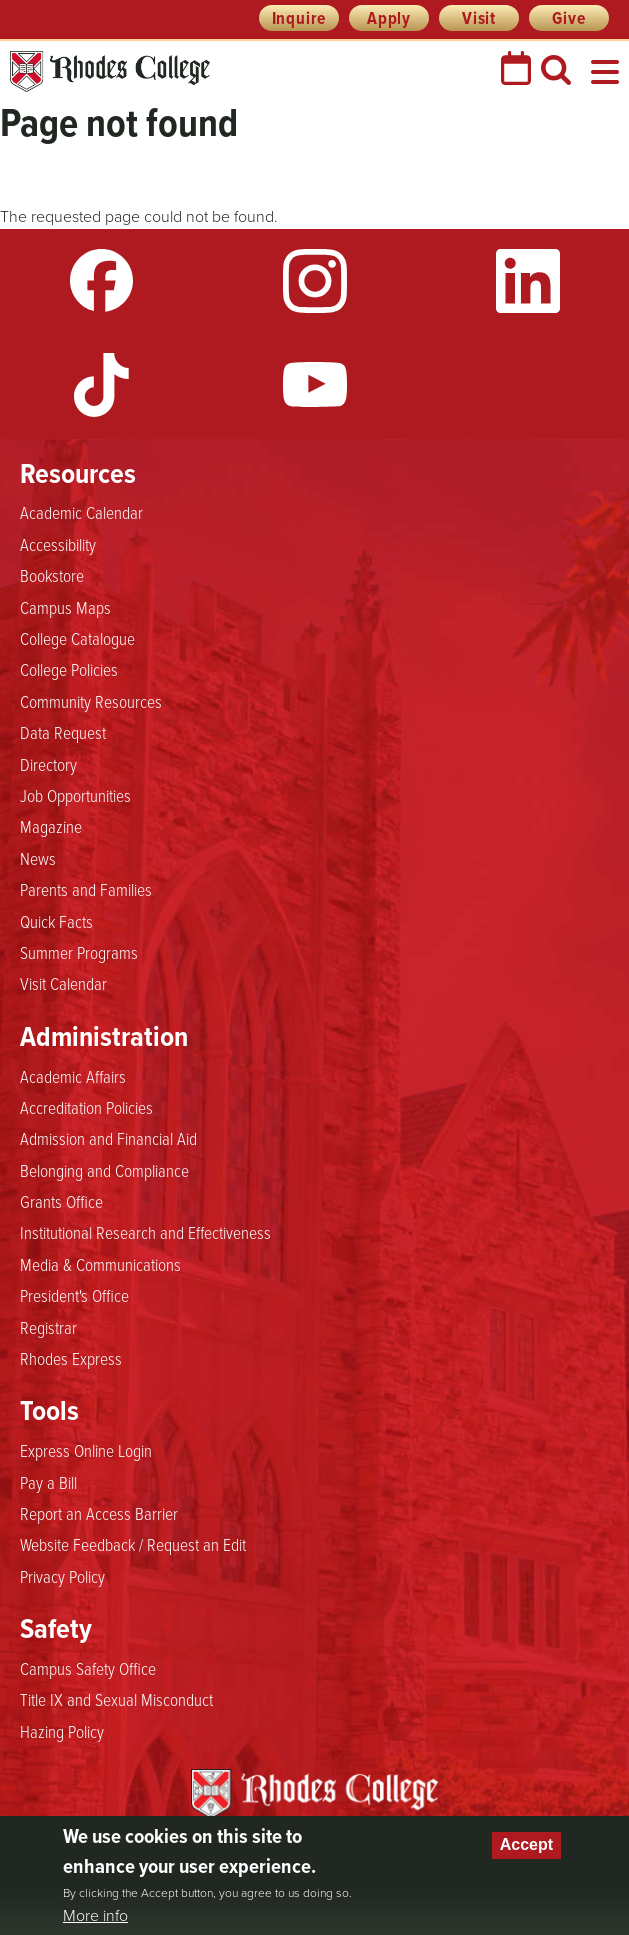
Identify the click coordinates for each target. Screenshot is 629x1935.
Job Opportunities (75, 795)
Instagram (315, 281)
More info (95, 1916)
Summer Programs (79, 952)
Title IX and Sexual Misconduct (116, 1699)
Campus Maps (65, 607)
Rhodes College (110, 71)
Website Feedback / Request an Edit (133, 1544)
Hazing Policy (62, 1731)
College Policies (69, 669)
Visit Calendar (63, 983)
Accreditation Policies (86, 1107)
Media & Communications (100, 1264)
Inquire (299, 18)
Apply (389, 18)
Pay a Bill (48, 1482)
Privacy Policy (62, 1576)
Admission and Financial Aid (108, 1138)
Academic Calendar (81, 512)
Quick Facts (56, 921)
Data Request (63, 732)
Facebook (102, 281)
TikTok (102, 385)
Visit (479, 18)
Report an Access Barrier (99, 1513)
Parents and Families (86, 889)
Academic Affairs (73, 1076)
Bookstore (52, 575)
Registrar (48, 1327)
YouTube (315, 385)
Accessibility (58, 544)
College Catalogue (77, 638)
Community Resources (91, 701)
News (38, 858)
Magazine (51, 826)
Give (568, 18)
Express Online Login (86, 1450)
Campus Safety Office (88, 1668)
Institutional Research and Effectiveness (145, 1232)
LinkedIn (528, 281)
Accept (526, 1844)
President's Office (74, 1295)
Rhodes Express (71, 1358)
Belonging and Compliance (104, 1170)
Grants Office (61, 1201)
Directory (48, 764)
